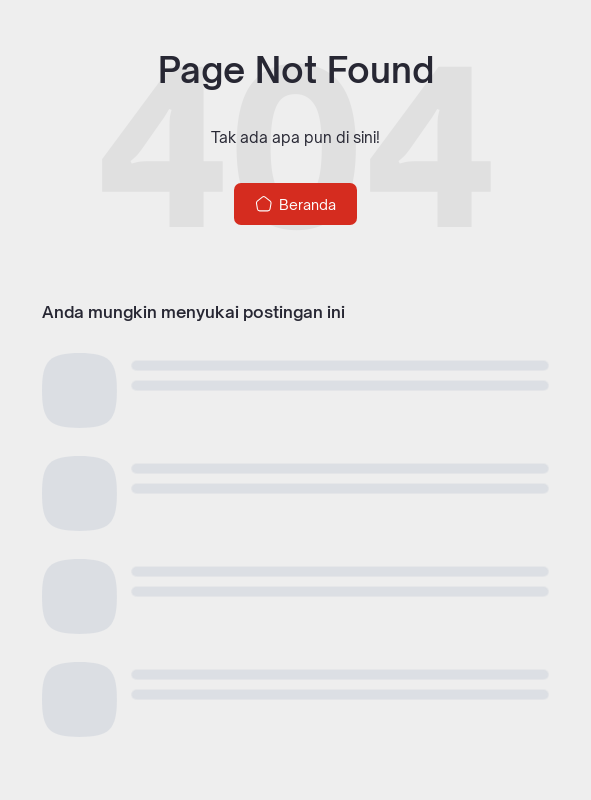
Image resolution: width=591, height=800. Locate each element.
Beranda (295, 204)
